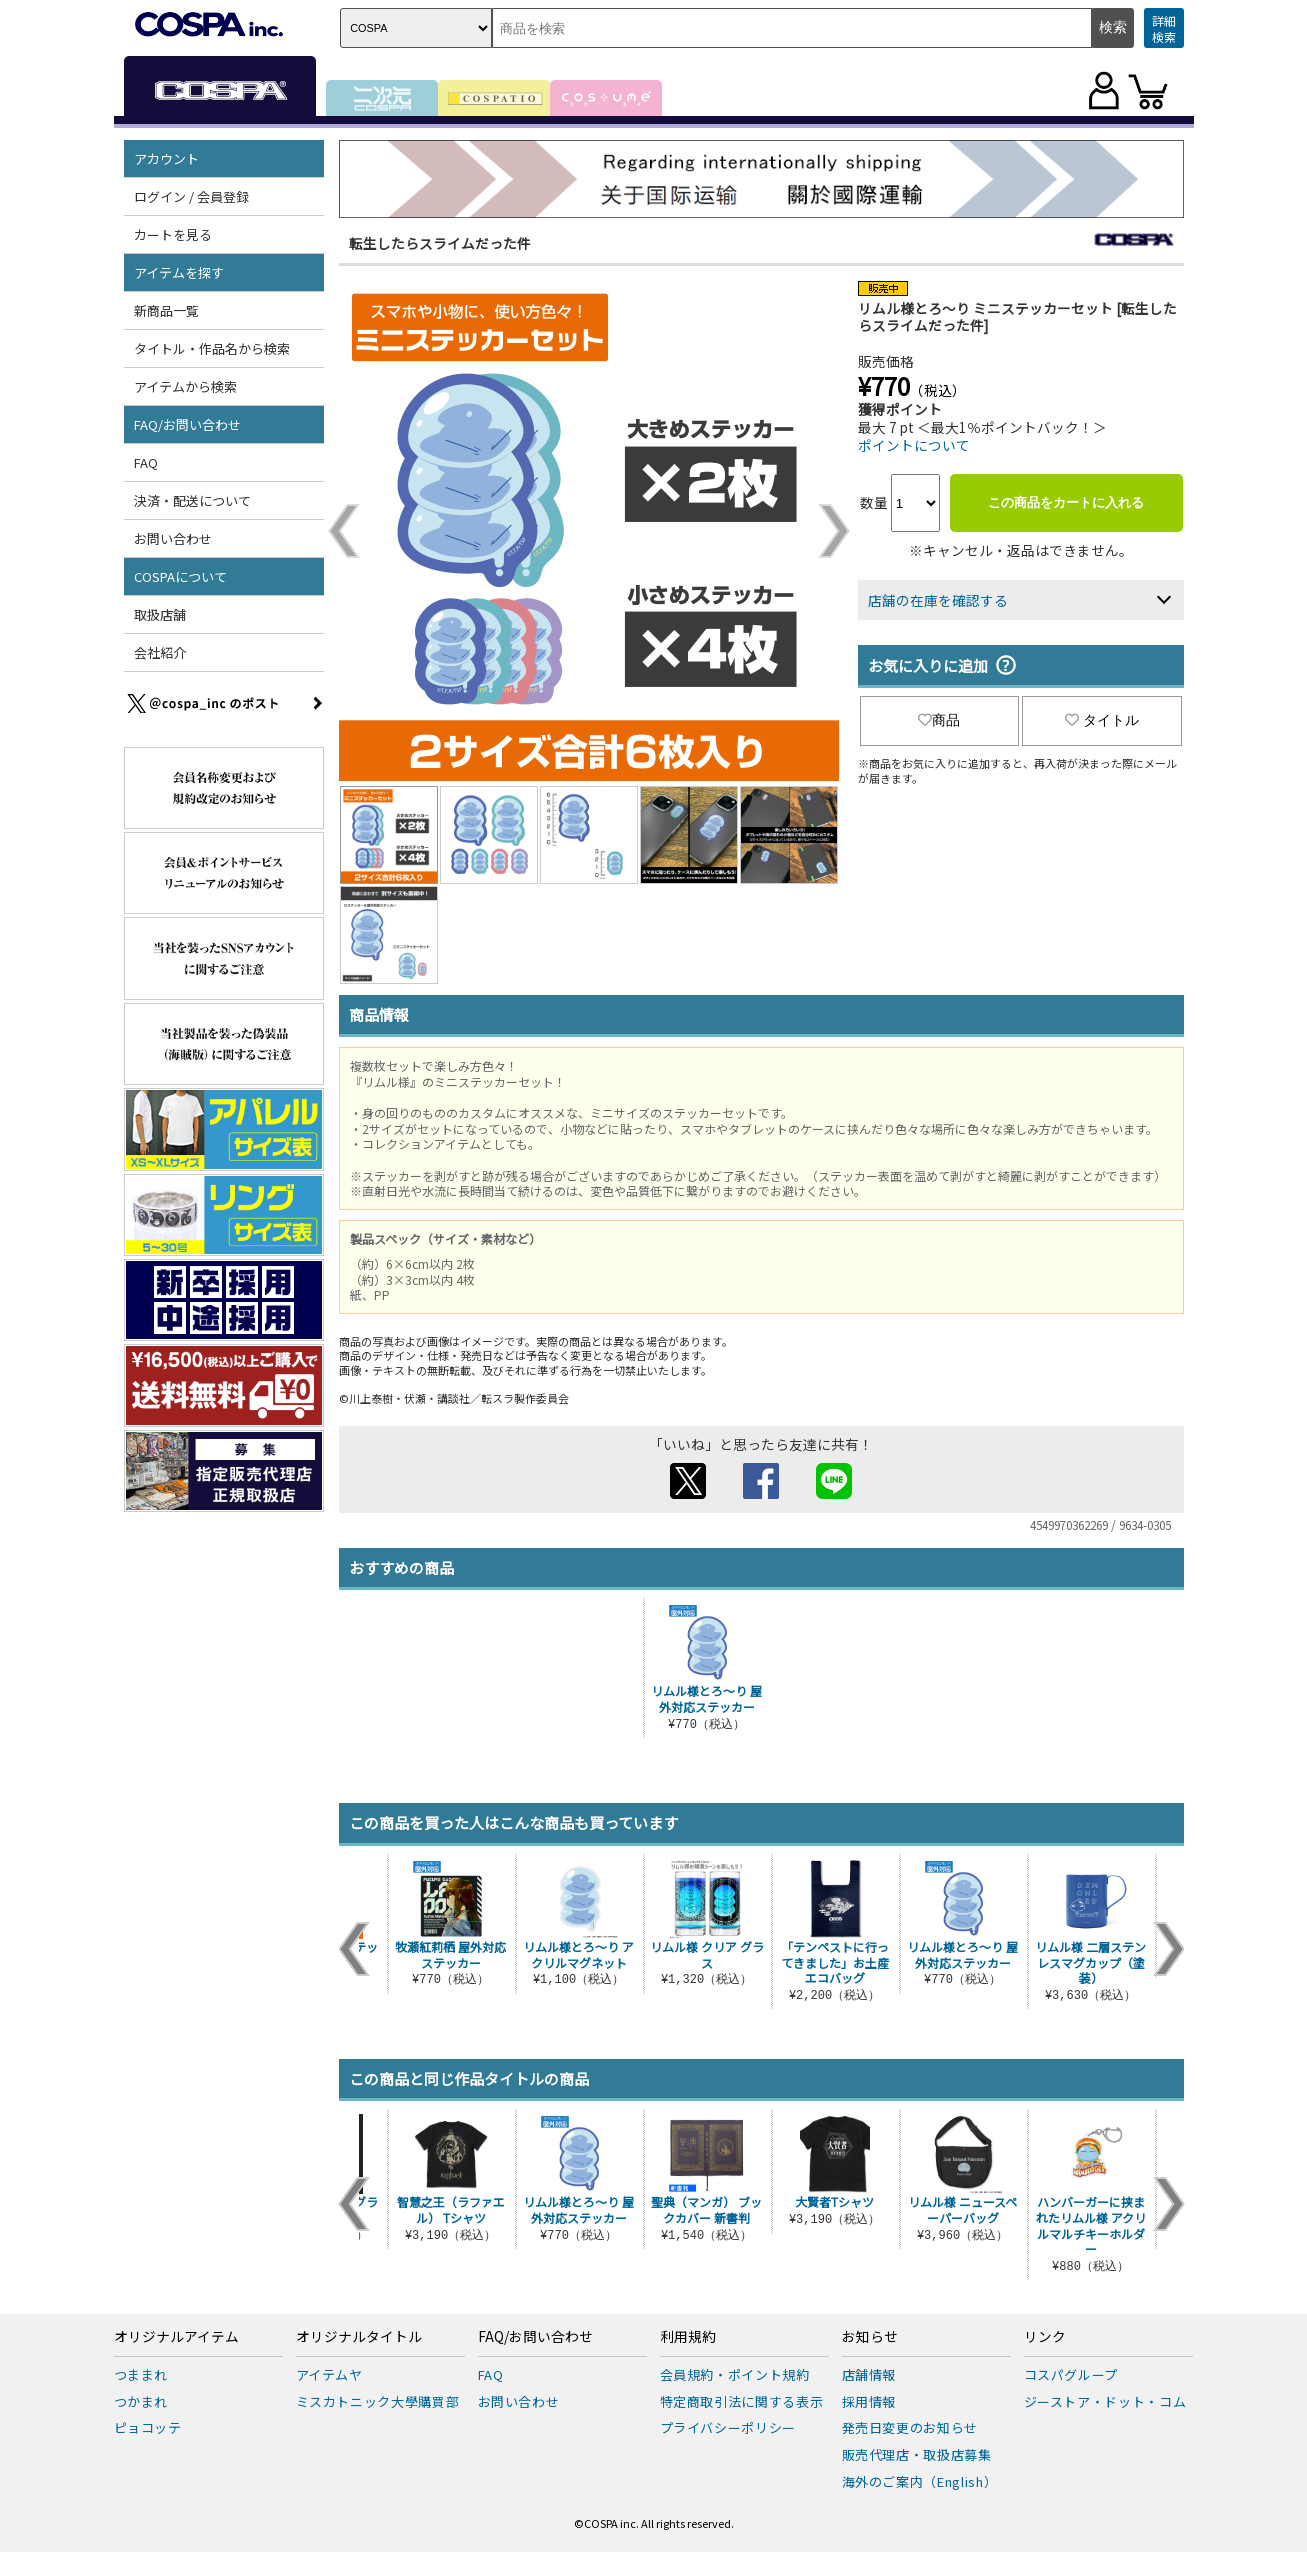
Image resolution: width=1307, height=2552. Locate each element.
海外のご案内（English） (920, 2481)
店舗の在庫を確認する (938, 600)
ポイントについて (914, 445)
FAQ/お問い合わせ (187, 424)
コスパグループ (1071, 2374)
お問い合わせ (173, 538)
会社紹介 (160, 652)
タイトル (1102, 720)
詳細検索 (1164, 28)
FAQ (146, 462)
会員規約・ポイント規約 (735, 2374)
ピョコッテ (148, 2427)
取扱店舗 (160, 614)
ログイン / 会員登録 (191, 196)
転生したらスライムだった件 (440, 243)
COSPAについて (180, 576)
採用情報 (869, 2401)
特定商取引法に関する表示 (742, 2401)
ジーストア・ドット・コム (1105, 2401)
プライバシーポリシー (728, 2427)
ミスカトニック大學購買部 (378, 2401)
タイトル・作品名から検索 (212, 348)
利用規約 (688, 2337)
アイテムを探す (179, 272)
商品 (939, 720)
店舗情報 (869, 2374)
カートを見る (173, 234)
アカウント (166, 158)
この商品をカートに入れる (1066, 502)
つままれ (141, 2374)
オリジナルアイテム (176, 2337)
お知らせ (870, 2337)
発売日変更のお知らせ (910, 2427)
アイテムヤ (329, 2374)
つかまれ (141, 2401)
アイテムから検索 (185, 386)
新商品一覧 (166, 310)
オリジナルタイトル (359, 2337)
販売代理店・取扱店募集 (917, 2454)
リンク (1045, 2337)
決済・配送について (192, 500)
